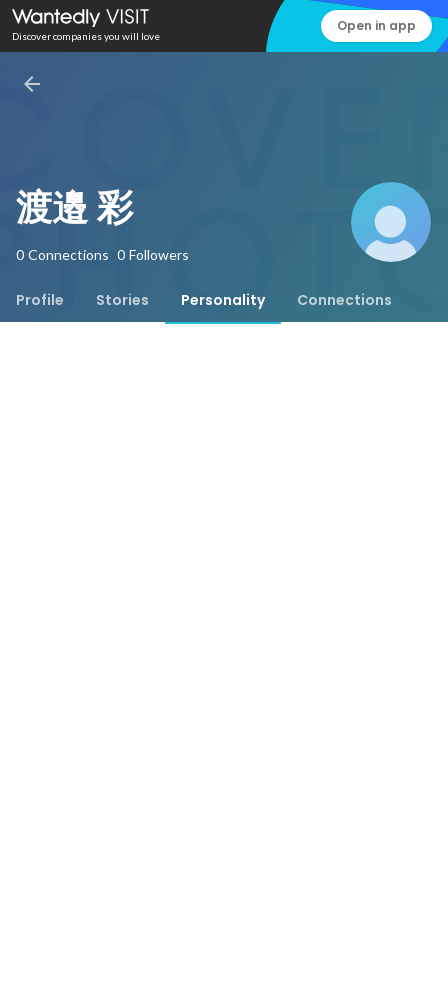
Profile (40, 300)
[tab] (40, 300)
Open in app (376, 25)
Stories (122, 300)
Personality (223, 300)
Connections (344, 300)
